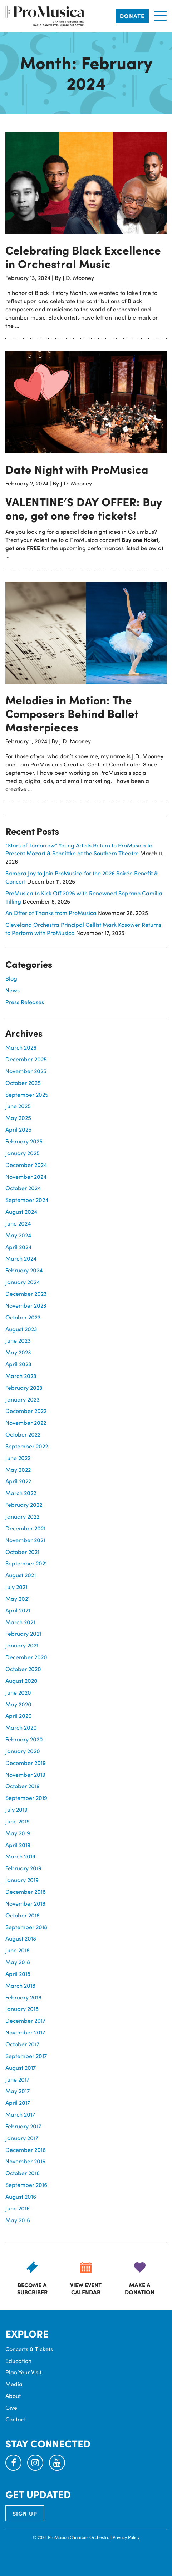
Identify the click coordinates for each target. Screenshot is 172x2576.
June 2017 (17, 2079)
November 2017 (25, 2032)
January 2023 (22, 1399)
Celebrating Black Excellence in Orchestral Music (83, 256)
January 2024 (22, 1282)
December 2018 (25, 1891)
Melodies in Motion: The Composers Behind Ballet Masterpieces (71, 713)
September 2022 (26, 1446)
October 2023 (23, 1317)
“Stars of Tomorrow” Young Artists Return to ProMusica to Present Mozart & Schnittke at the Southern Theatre (78, 849)
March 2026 (20, 1047)
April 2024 (18, 1247)
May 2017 (17, 2090)
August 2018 (20, 1938)
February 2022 (23, 1504)
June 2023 (18, 1340)
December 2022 (25, 1410)
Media (14, 2384)
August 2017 (20, 2067)
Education (18, 2360)
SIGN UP (25, 2513)
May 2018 (17, 1962)
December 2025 (26, 1059)
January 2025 (22, 1153)
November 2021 (25, 1540)
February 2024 (24, 1270)
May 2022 (18, 1469)
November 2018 (25, 1903)
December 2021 (25, 1528)
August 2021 (20, 1575)
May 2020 (18, 1704)
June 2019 (17, 1821)
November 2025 (25, 1071)
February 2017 (23, 2126)
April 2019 (17, 1844)
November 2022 (25, 1422)
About (13, 2395)
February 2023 (24, 1387)
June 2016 (17, 2208)
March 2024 (20, 1258)
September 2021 (26, 1563)
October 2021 (22, 1551)
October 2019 (22, 1786)
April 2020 (18, 1715)
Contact (15, 2419)
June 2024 (18, 1223)
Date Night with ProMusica (76, 469)
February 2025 (24, 1141)
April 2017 (17, 2102)
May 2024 (18, 1235)
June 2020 (18, 1692)
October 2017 (22, 2044)
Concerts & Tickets (29, 2349)
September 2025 (26, 1094)
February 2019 (23, 1868)
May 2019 (17, 1833)
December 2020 (26, 1657)
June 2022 (17, 1457)
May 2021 (17, 1598)
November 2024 (25, 1176)
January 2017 (21, 2138)
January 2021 (21, 1645)
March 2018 (20, 1985)
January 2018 (22, 2008)
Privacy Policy (126, 2537)
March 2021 (20, 1622)
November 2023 (25, 1305)
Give (11, 2407)
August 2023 (21, 1329)
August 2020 (21, 1680)
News (12, 990)
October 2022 (22, 1434)
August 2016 (20, 2196)
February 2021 (23, 1633)
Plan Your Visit (23, 2372)
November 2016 (25, 2161)
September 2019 (26, 1797)
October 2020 (23, 1668)
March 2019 (20, 1856)
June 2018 (17, 1950)
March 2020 (21, 1727)
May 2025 (18, 1117)
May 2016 (17, 2220)
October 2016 (22, 2173)
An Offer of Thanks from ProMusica (51, 912)
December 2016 (25, 2149)
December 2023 (26, 1293)
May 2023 (18, 1352)
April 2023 (18, 1364)
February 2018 (23, 1997)
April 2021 (17, 1610)
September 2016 (26, 2184)
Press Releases (24, 1002)
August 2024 (21, 1211)
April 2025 (18, 1129)
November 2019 (25, 1774)
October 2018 (22, 1915)
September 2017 (26, 2055)
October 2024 (23, 1188)
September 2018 (26, 1927)
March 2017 (20, 2114)
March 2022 (20, 1492)
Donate (132, 16)
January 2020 (22, 1751)
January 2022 (22, 1516)
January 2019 (22, 1879)
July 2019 (16, 1809)
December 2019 (25, 1762)
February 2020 (24, 1739)
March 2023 (20, 1375)
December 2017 (25, 2020)
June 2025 (18, 1106)
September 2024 (26, 1199)
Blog (11, 978)
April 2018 (17, 1973)
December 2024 (26, 1164)
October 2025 (23, 1082)
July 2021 (16, 1586)
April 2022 (18, 1481)
